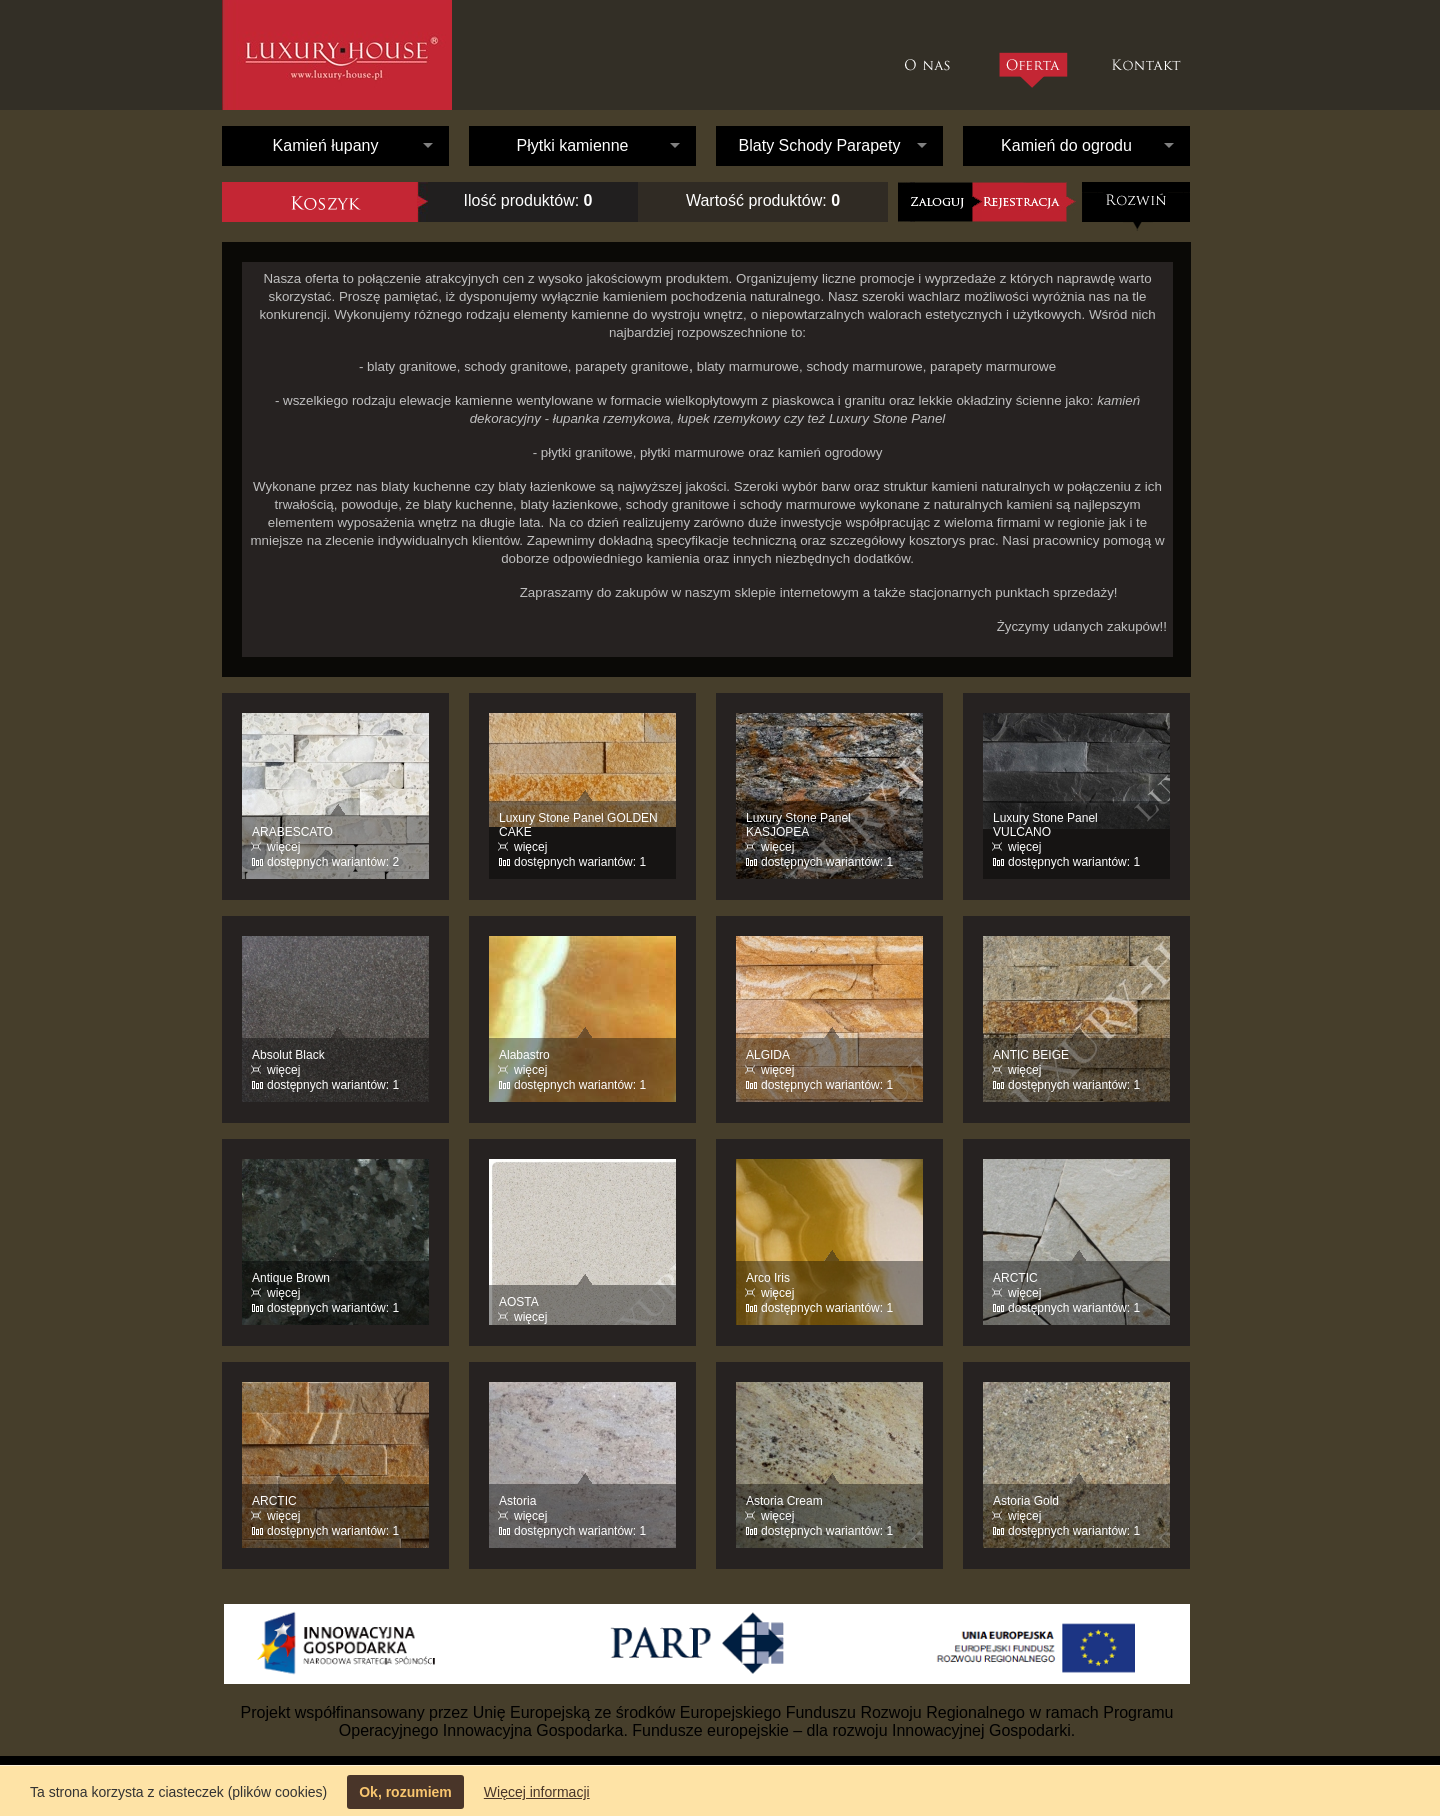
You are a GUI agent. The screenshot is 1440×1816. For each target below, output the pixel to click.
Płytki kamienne (572, 145)
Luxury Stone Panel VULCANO (1045, 825)
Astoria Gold (1026, 1501)
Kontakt (1148, 55)
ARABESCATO (292, 832)
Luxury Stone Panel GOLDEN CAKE (578, 825)
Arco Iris (768, 1278)
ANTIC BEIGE (1031, 1055)
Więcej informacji (537, 1792)
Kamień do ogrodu (1066, 145)
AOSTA (519, 1302)
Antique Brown (291, 1278)
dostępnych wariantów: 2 (333, 862)
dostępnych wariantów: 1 (580, 862)
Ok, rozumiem (405, 1792)
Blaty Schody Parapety (820, 145)
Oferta (1032, 70)
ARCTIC (1015, 1278)
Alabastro (524, 1055)
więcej (283, 847)
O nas (932, 55)
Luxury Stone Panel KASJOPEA (798, 825)
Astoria (517, 1501)
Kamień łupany (326, 145)
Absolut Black (288, 1055)
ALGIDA (768, 1055)
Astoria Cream (784, 1501)
